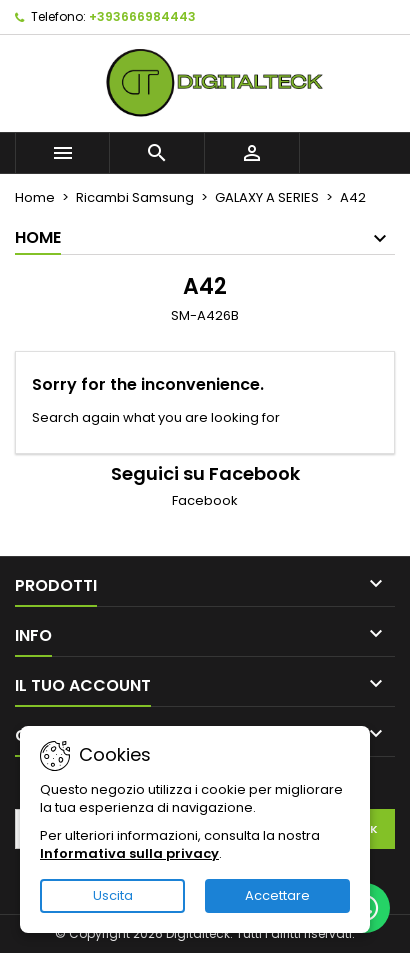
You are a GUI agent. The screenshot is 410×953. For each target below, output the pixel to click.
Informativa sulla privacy (129, 853)
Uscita (113, 895)
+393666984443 (142, 16)
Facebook (205, 500)
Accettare (277, 895)
